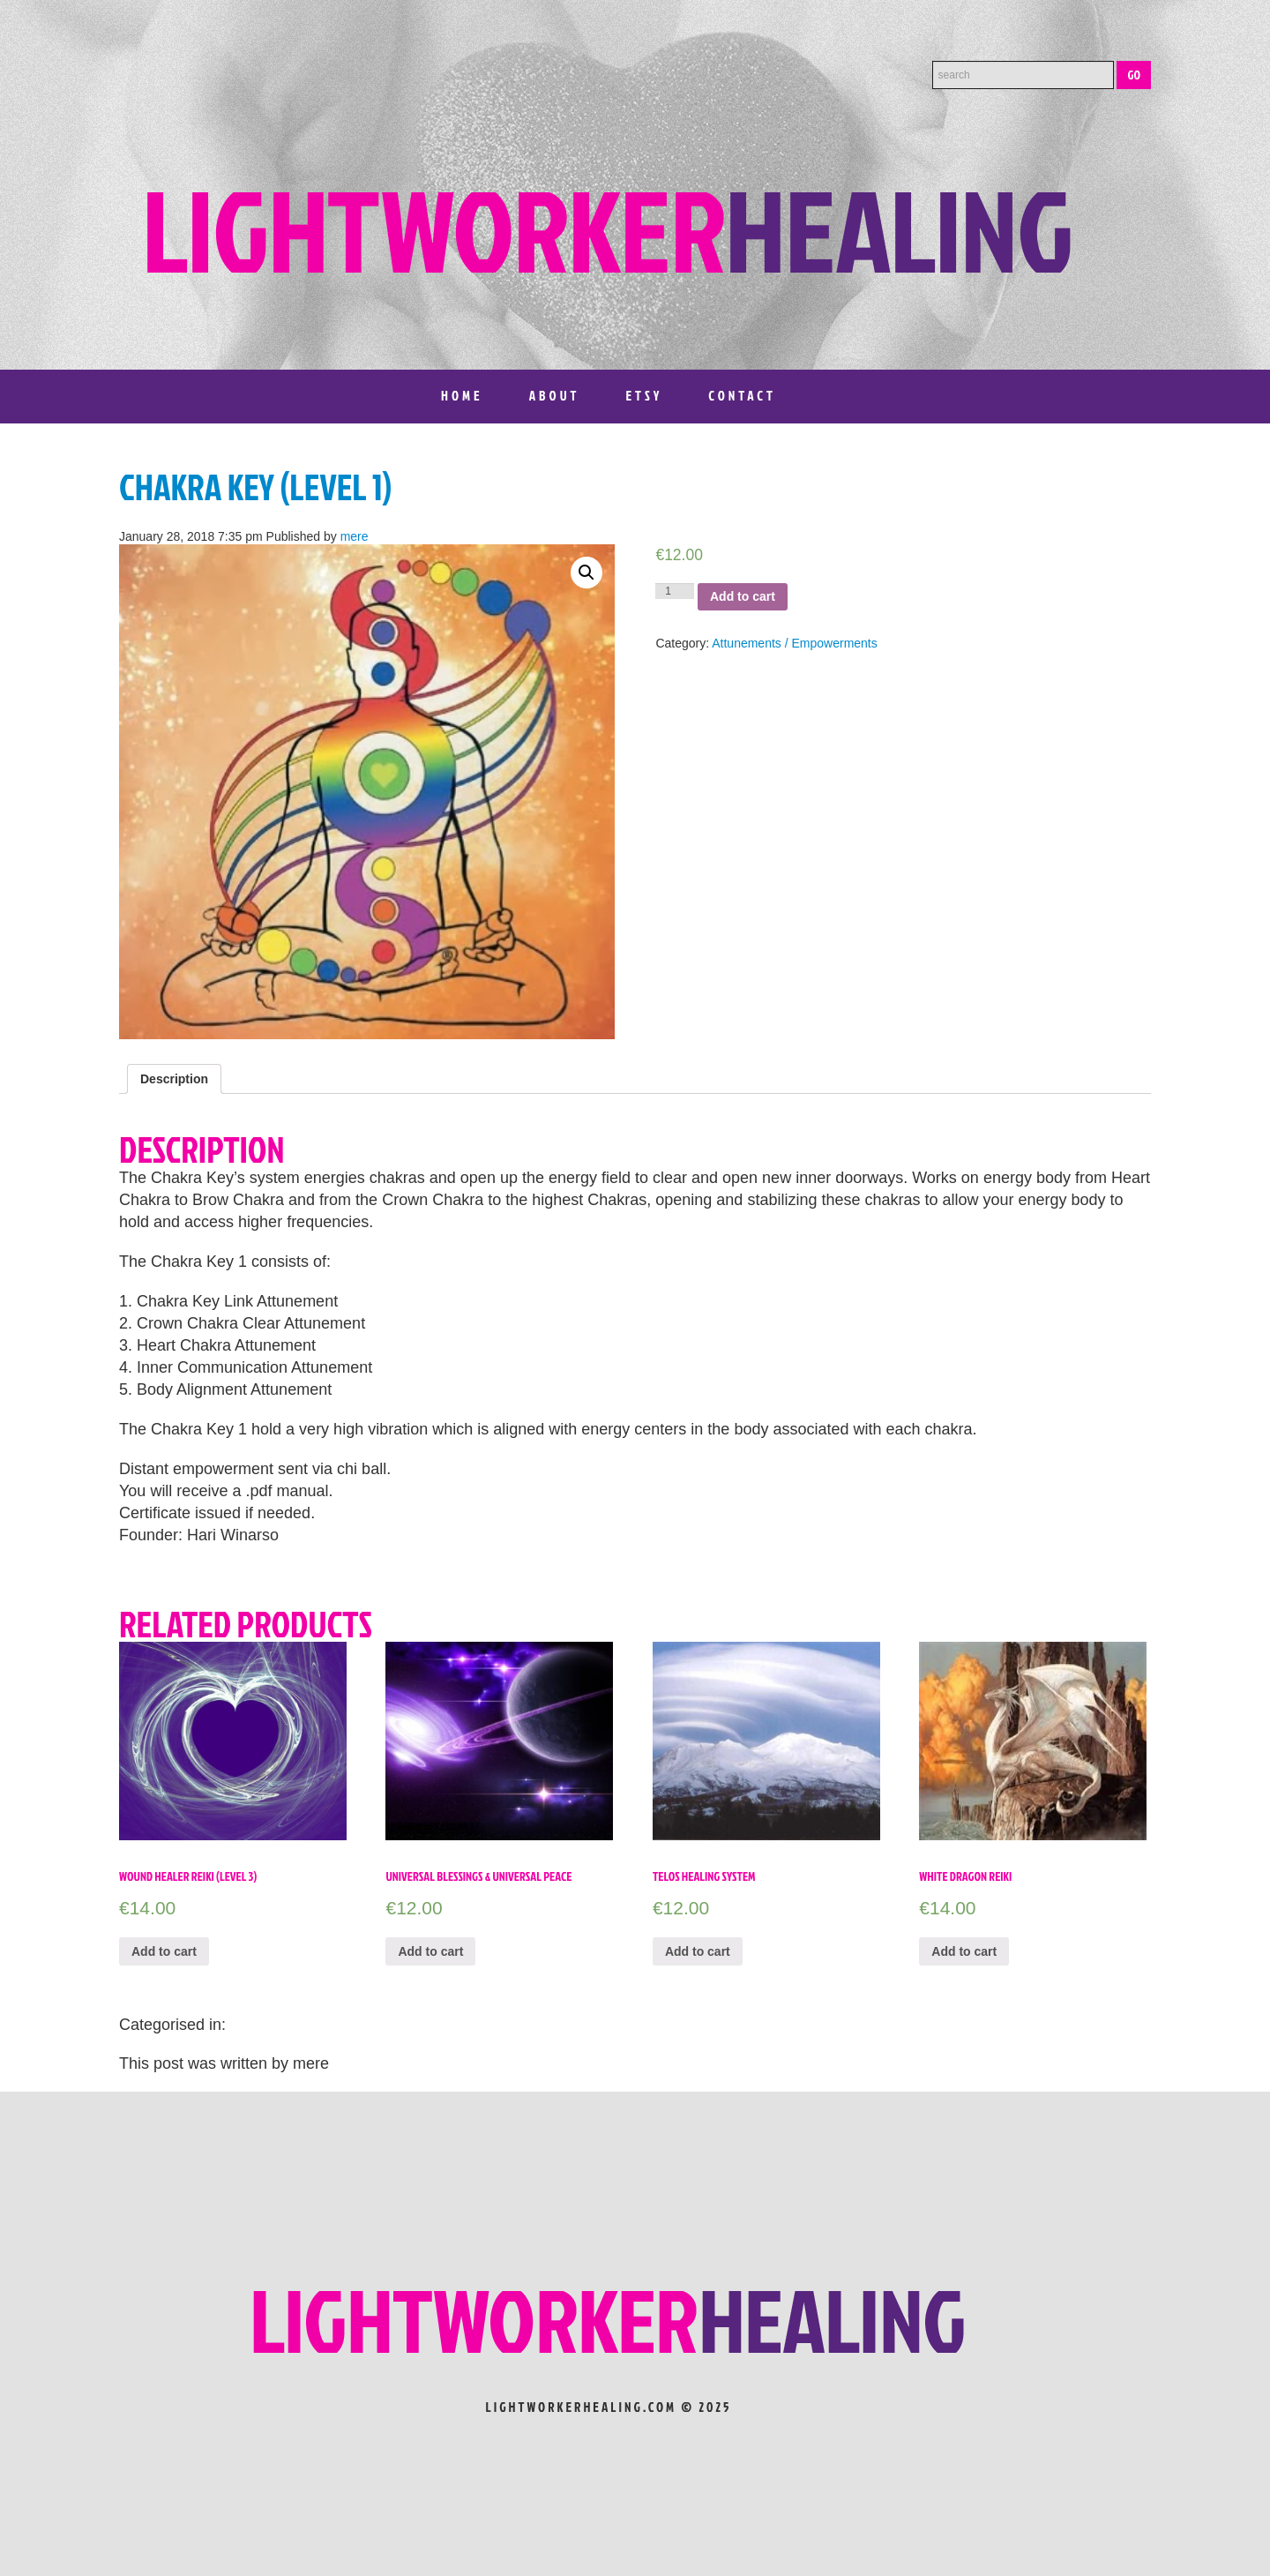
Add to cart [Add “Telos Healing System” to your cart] (697, 1951)
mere (354, 536)
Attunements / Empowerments (795, 643)
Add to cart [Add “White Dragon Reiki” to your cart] (964, 1951)
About (554, 395)
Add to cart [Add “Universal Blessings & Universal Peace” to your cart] (430, 1951)
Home (462, 395)
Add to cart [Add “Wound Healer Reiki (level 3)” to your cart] (164, 1951)
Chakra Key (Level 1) (255, 487)
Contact (742, 395)
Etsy (643, 395)
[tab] (174, 1079)
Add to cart (742, 596)
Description (174, 1079)
